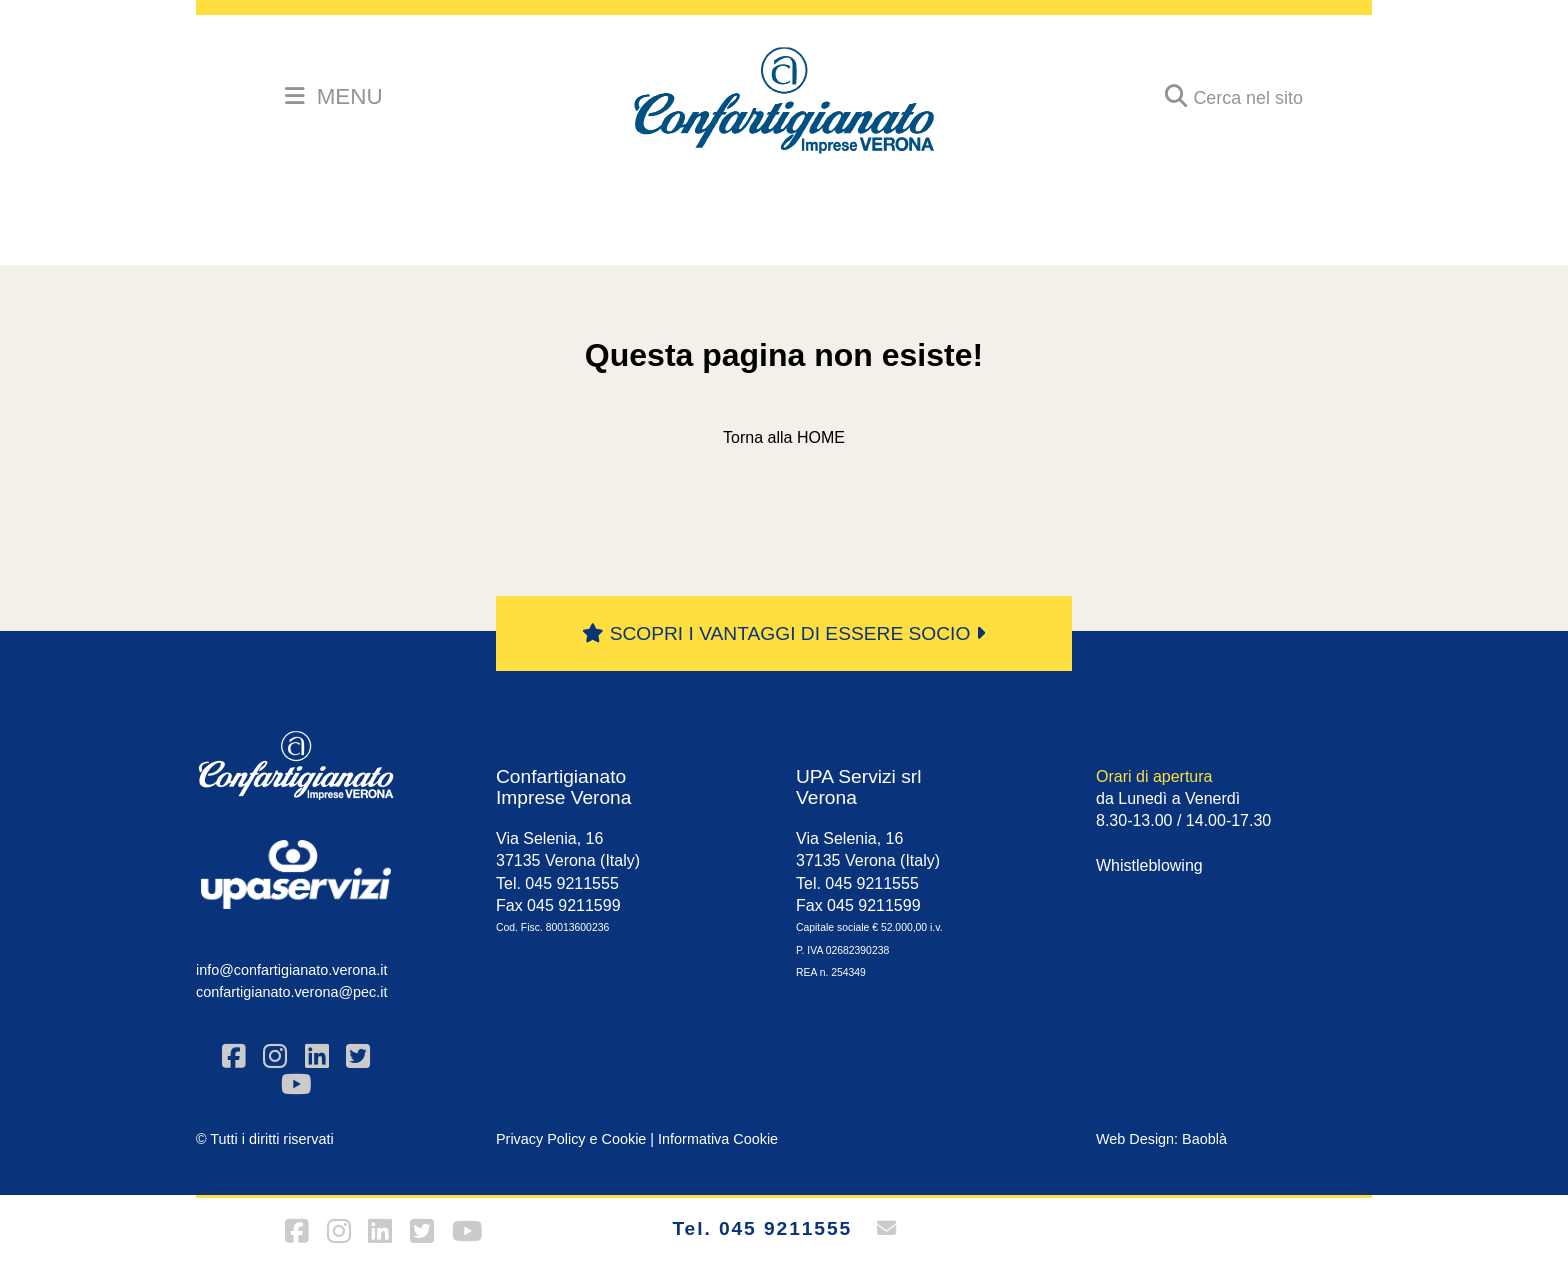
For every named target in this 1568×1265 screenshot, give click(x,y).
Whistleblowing (1149, 865)
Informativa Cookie (718, 1139)
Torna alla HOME (784, 437)
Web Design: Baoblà (1161, 1139)
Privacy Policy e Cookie (571, 1139)
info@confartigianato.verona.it (291, 970)
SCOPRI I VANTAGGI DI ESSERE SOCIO (783, 633)
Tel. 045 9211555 (762, 1228)
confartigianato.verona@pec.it (291, 992)
